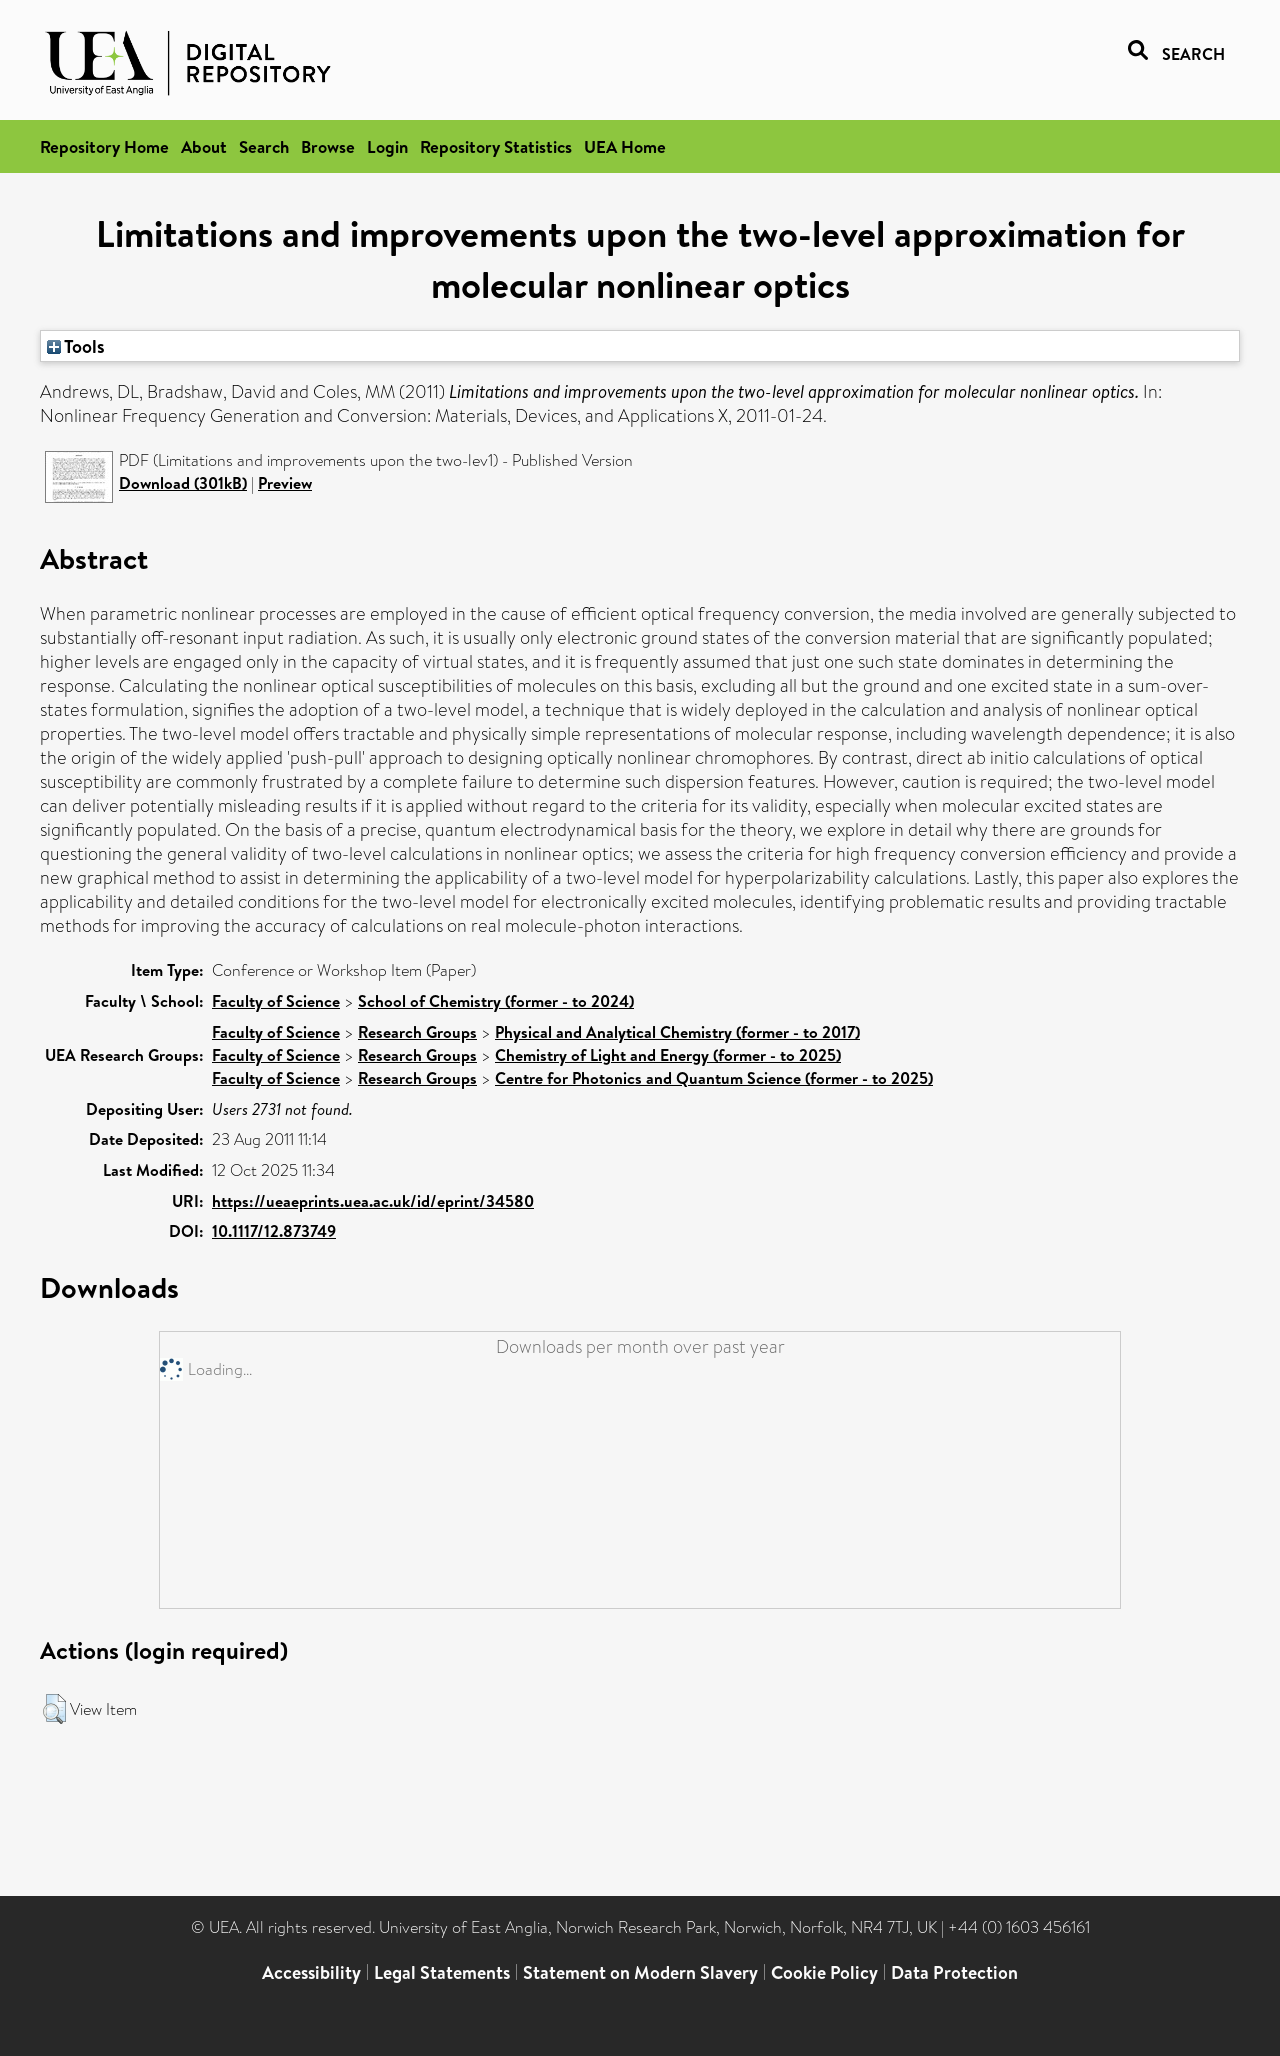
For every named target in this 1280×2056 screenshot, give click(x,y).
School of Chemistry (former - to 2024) (496, 1001)
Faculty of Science (276, 1001)
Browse (328, 146)
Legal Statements (442, 1972)
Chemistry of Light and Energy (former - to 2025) (668, 1055)
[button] (54, 1709)
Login (387, 146)
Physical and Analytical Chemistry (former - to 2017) (677, 1032)
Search (264, 146)
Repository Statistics (496, 146)
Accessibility (311, 1972)
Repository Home (104, 146)
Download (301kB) (183, 483)
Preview (285, 483)
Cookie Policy (824, 1972)
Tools (76, 346)
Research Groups (417, 1032)
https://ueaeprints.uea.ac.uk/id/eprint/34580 (373, 1201)
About (204, 146)
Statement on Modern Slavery (640, 1972)
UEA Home (625, 146)
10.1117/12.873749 (274, 1231)
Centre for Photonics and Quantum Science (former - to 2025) (714, 1078)
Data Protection (954, 1972)
